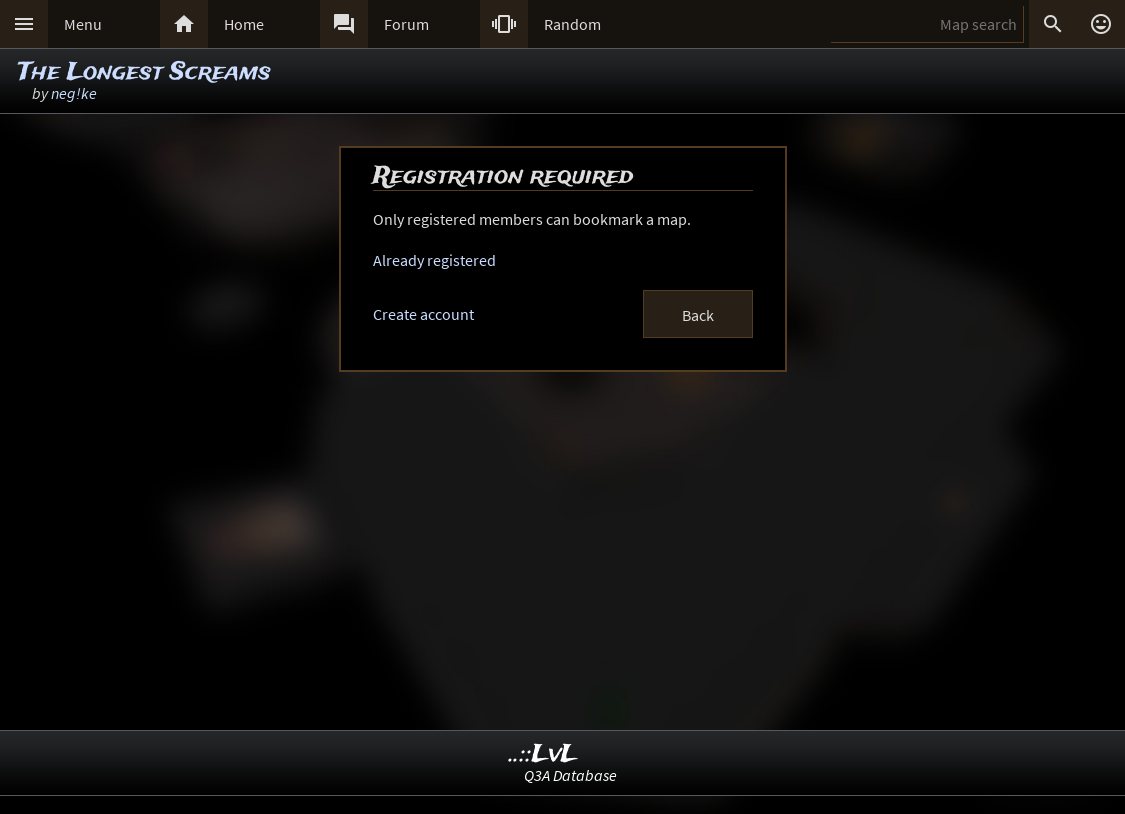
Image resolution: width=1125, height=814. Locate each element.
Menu (83, 24)
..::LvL (543, 754)
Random (572, 24)
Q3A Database (570, 775)
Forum (406, 24)
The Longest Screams (144, 72)
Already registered (434, 260)
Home (244, 24)
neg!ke (74, 93)
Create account (423, 314)
